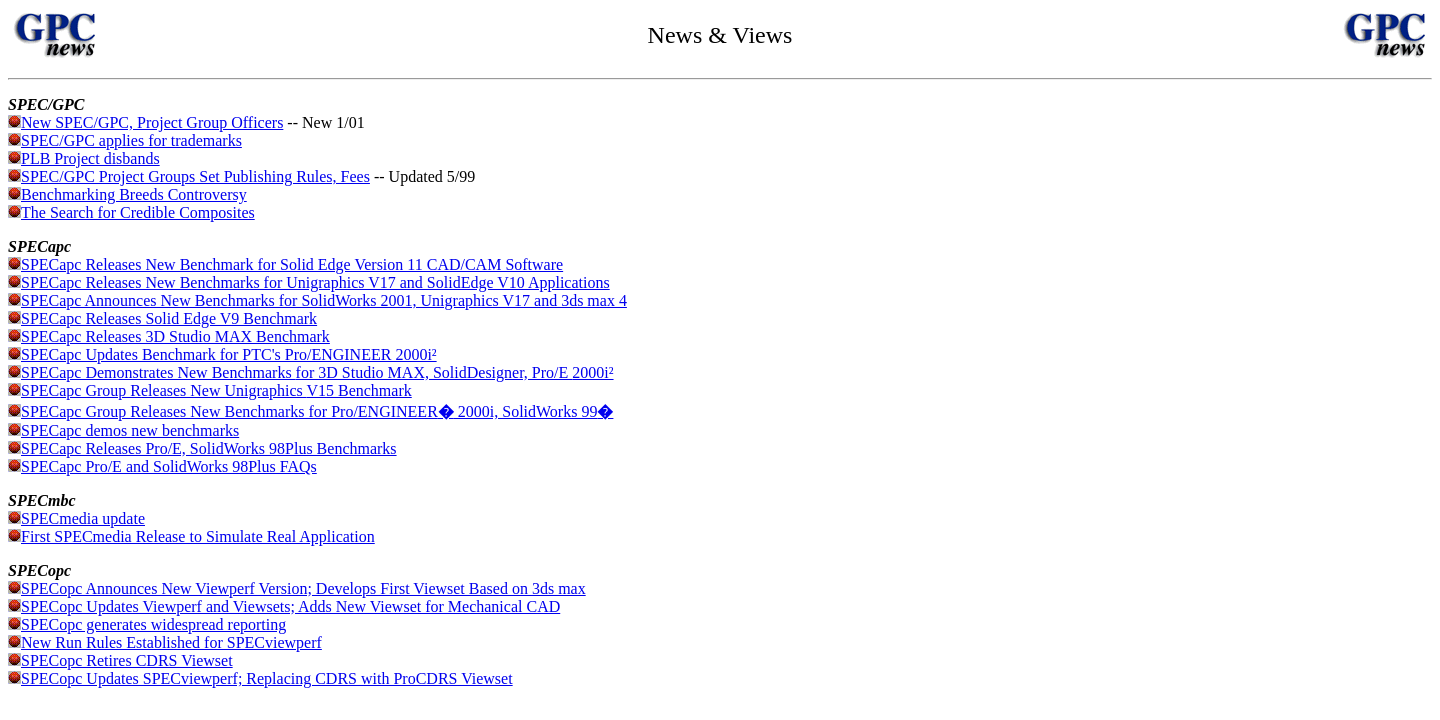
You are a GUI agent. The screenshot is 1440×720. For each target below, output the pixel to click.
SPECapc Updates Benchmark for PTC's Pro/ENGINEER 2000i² (229, 354)
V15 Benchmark (358, 390)
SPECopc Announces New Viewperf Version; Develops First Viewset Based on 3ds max (303, 588)
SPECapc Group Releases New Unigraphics (163, 390)
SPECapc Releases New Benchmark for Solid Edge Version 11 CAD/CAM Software (292, 264)
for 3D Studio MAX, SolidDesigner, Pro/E (434, 372)
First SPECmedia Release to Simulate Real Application (191, 536)
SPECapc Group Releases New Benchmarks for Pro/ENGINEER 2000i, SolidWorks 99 (317, 411)
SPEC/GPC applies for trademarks (131, 140)
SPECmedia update (83, 518)
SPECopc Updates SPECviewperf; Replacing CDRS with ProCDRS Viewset (260, 678)
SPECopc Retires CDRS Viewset (120, 660)
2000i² (592, 372)
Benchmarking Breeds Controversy (127, 194)
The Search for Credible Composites (131, 212)
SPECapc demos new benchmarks (130, 430)
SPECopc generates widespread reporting (153, 624)
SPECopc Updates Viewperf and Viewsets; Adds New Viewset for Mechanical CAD (290, 606)
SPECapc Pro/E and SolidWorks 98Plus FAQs (162, 466)
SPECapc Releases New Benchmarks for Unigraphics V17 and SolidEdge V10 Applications (315, 282)
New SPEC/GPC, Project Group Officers (152, 122)
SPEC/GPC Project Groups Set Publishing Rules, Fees (189, 176)
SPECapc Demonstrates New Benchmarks (158, 372)
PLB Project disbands (90, 158)
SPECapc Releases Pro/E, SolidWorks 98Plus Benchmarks (202, 448)
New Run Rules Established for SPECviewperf (165, 642)
